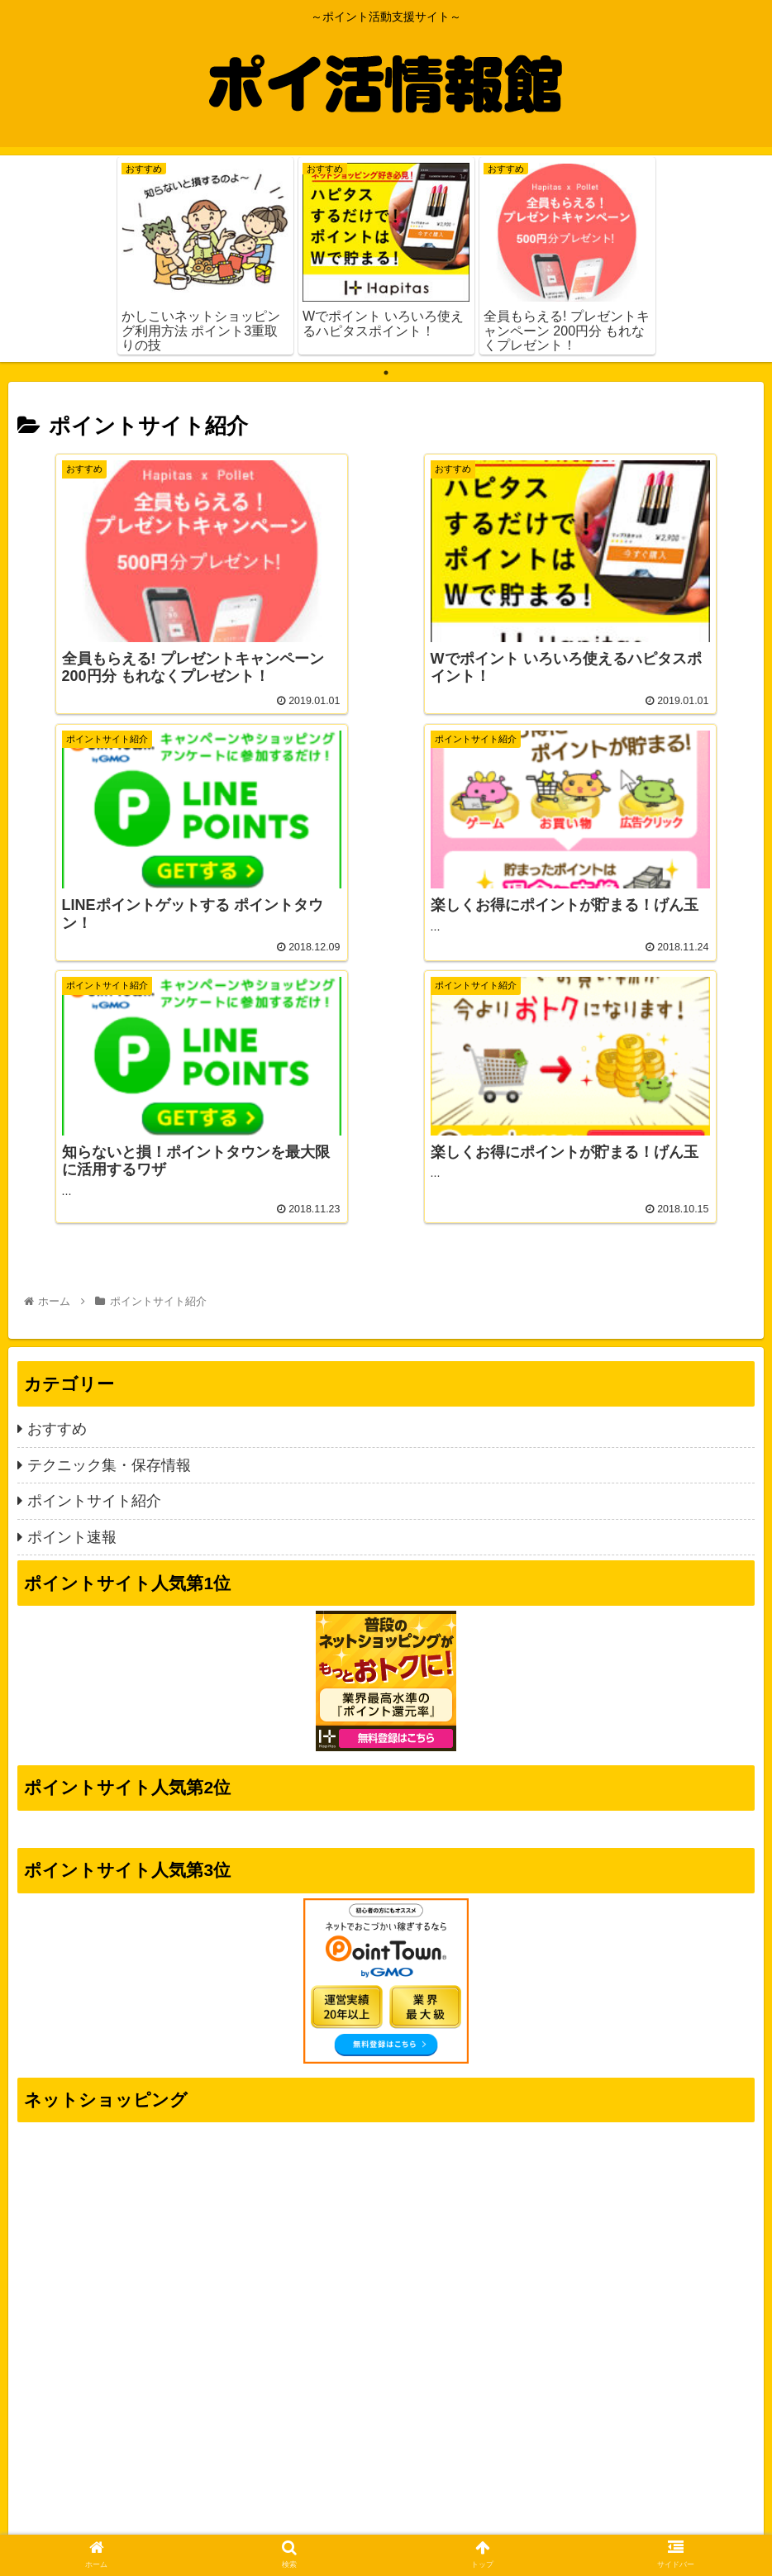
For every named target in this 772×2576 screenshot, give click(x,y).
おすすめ (57, 1141)
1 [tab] (386, 372)
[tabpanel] (205, 256)
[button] (737, 2427)
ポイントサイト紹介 (94, 1213)
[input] (386, 2428)
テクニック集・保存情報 (109, 1177)
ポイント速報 (72, 1248)
